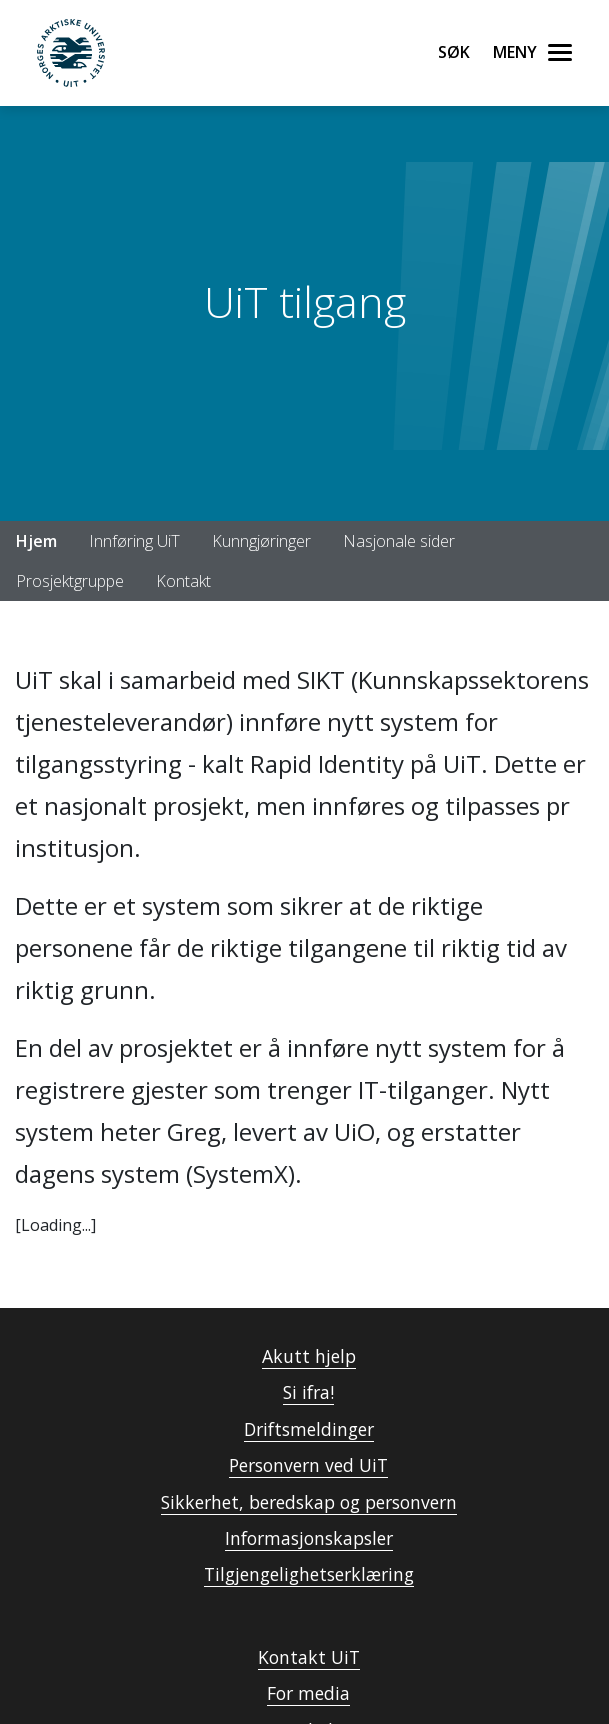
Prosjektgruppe (70, 581)
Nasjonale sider (399, 541)
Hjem (36, 541)
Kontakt (183, 581)
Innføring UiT (134, 541)
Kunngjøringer (261, 541)
